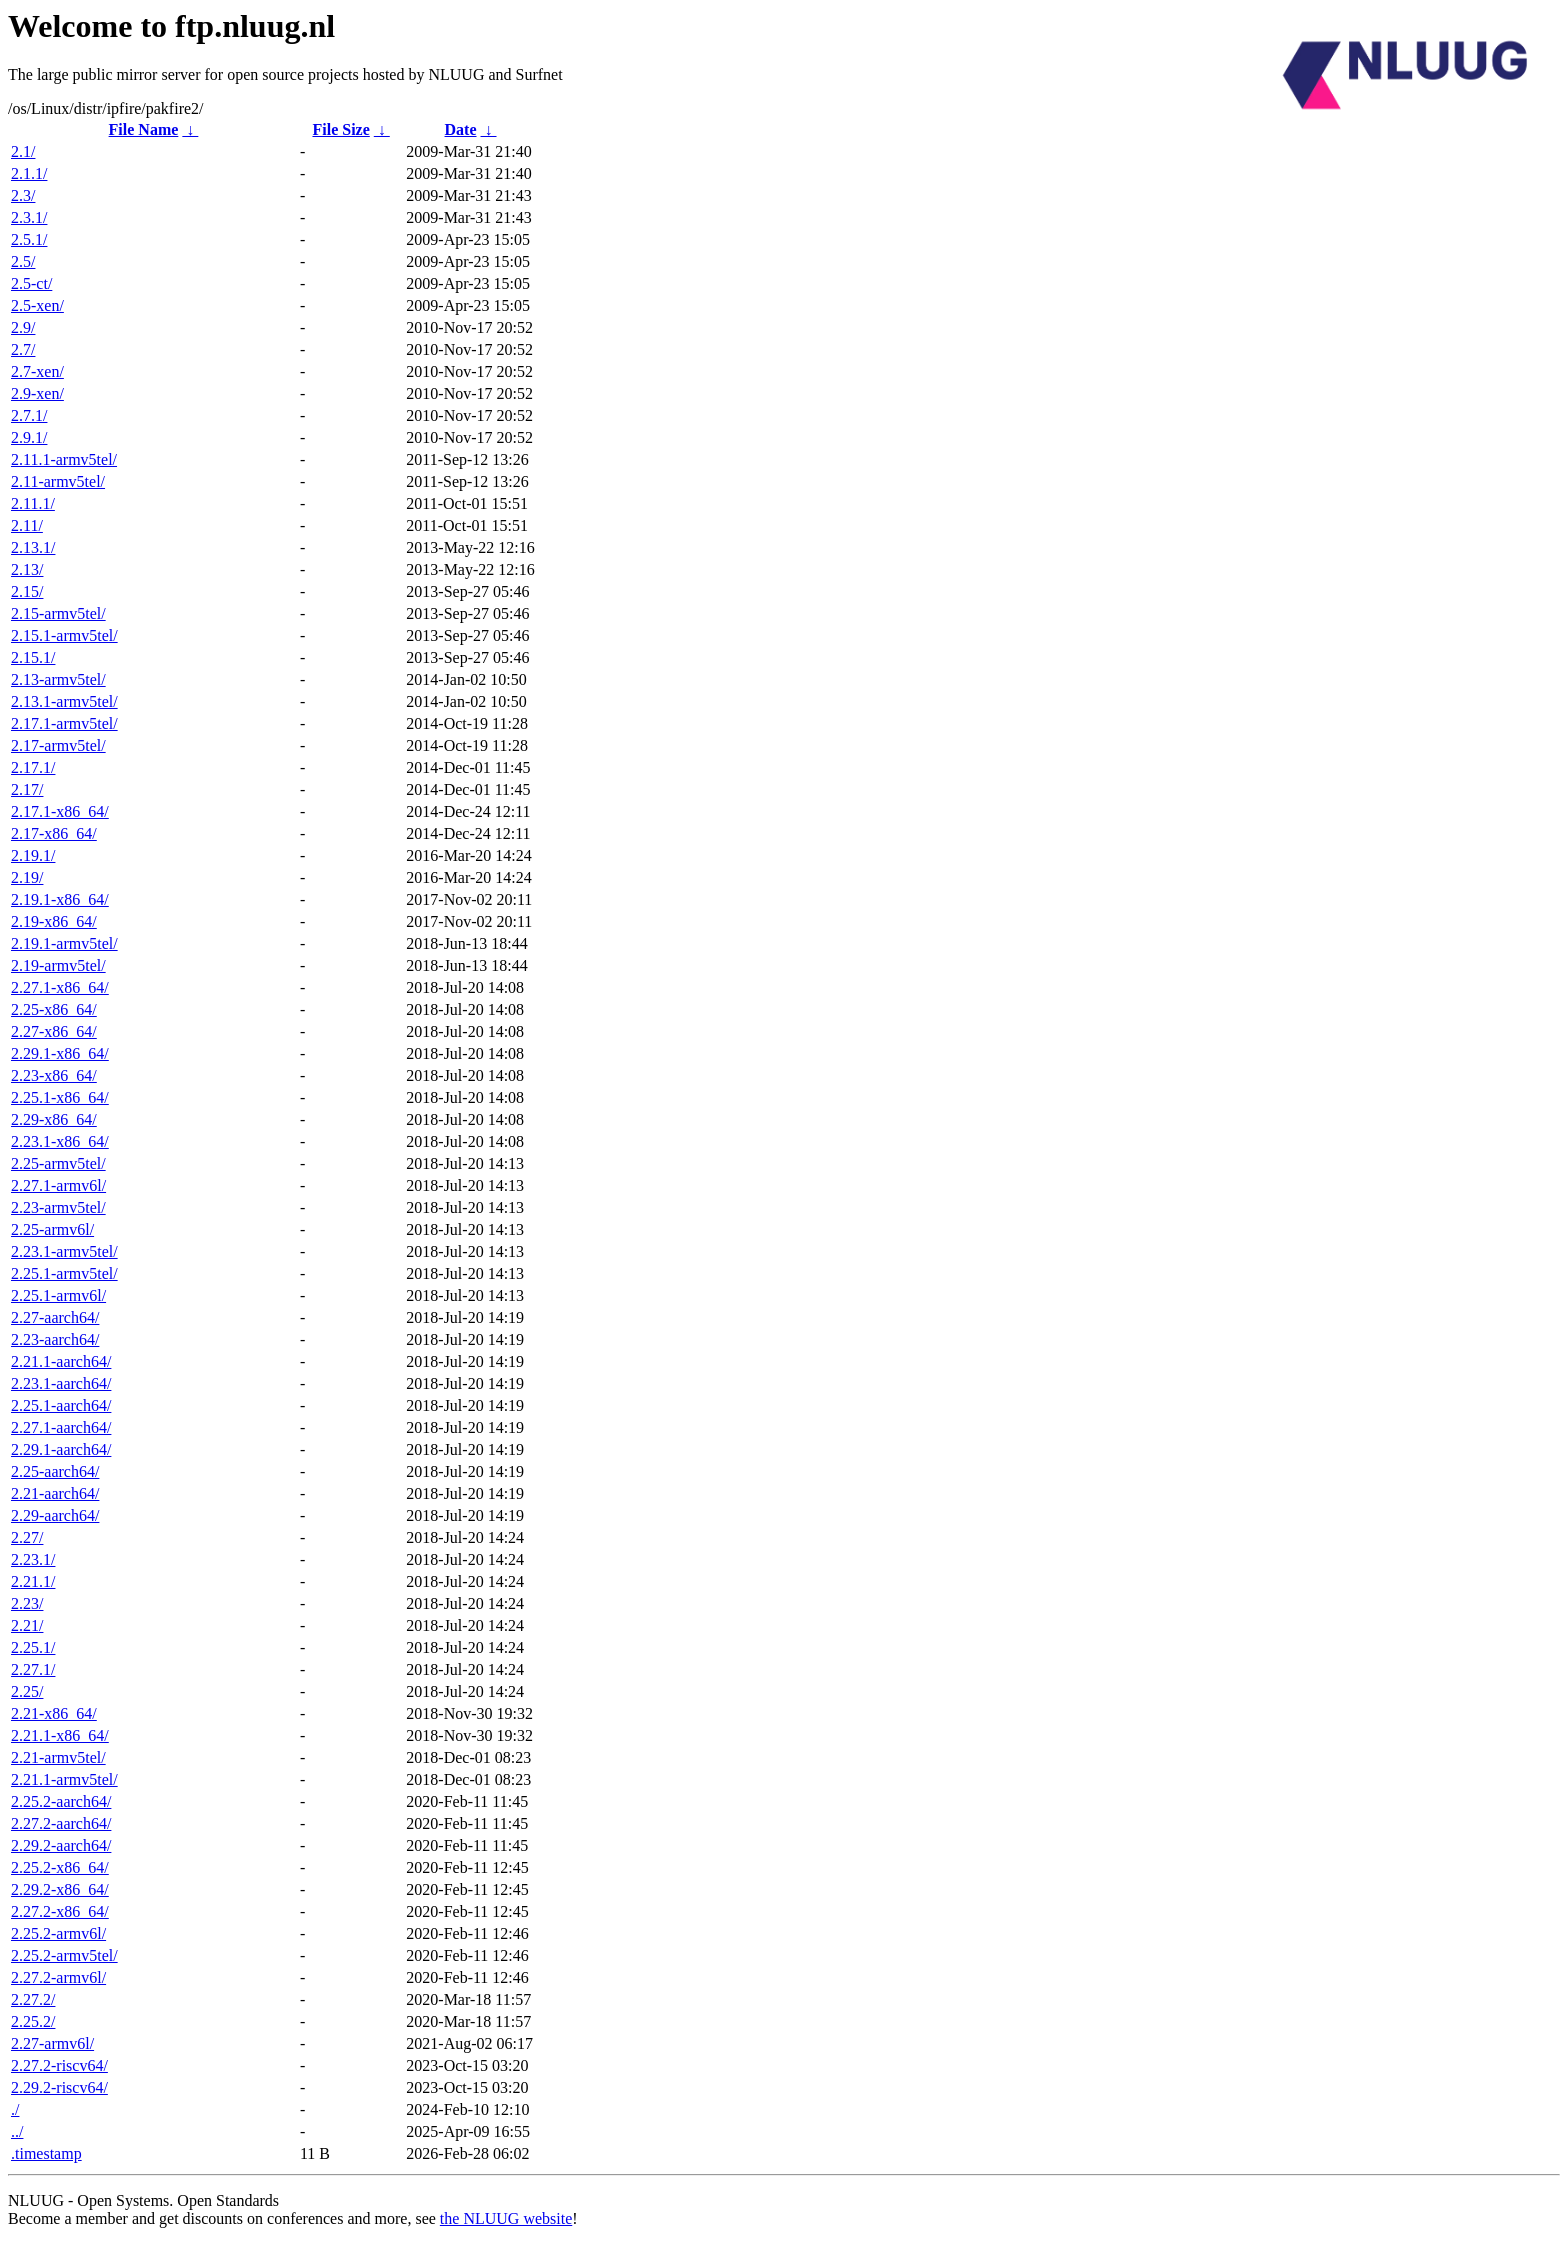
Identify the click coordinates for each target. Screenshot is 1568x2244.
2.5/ (23, 261)
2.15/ (27, 591)
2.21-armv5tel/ (58, 1757)
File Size (340, 129)
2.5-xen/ (37, 305)
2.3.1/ (29, 217)
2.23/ (27, 1603)
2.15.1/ (33, 657)
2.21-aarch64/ (55, 1493)
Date (461, 129)
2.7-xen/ (37, 371)
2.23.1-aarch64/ (61, 1383)
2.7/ (23, 349)
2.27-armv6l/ (52, 2043)
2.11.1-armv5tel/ (64, 459)
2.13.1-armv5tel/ (64, 701)
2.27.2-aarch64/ (61, 1823)
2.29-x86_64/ (54, 1119)
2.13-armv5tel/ (58, 679)
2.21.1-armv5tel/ (64, 1779)
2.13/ (27, 569)
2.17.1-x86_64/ (60, 811)
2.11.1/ (33, 503)
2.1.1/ (29, 173)
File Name (144, 129)
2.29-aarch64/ (55, 1515)
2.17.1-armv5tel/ (64, 723)
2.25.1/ (33, 1647)
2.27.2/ (33, 1999)
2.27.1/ (33, 1669)
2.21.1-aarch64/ (61, 1361)
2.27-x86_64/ (54, 1031)
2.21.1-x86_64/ (60, 1735)
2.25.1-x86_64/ (60, 1097)
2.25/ (27, 1691)
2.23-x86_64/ (54, 1075)
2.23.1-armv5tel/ (64, 1251)
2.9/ (23, 327)
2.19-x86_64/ (54, 921)
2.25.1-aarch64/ (61, 1405)
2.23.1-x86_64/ (60, 1141)
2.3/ (23, 195)
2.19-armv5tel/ (58, 965)
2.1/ (23, 151)
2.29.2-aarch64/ (61, 1845)
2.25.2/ (33, 2021)
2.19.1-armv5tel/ (64, 943)
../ (17, 2131)
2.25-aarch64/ (55, 1471)
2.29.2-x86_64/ (60, 1889)
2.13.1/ (33, 547)
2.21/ (27, 1625)
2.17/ (27, 789)
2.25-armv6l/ (52, 1229)
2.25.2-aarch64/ (61, 1801)
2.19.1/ (33, 855)
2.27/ (27, 1537)
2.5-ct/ (31, 283)
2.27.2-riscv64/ (59, 2065)
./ (15, 2109)
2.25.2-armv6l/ (58, 1933)
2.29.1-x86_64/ (60, 1053)
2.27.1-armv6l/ (58, 1185)
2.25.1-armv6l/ (58, 1295)
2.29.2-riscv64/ (59, 2087)
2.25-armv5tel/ (58, 1163)
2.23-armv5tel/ (58, 1207)
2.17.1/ (33, 767)
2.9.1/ (29, 437)
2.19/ (27, 877)
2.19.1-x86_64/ (60, 899)
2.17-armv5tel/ (58, 745)
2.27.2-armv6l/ (58, 1977)
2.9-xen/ (37, 393)
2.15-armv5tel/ (58, 613)
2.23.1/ (33, 1559)
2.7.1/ (29, 415)
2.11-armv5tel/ (58, 481)
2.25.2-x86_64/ (60, 1867)
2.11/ (27, 525)
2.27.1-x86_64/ (60, 987)
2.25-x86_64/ (54, 1009)
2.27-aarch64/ (55, 1317)
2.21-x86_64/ (54, 1713)
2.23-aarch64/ (55, 1339)
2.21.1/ (33, 1581)
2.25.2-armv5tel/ (64, 1955)
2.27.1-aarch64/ (61, 1427)
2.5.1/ (29, 239)
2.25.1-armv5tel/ (64, 1273)
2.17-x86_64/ (54, 833)
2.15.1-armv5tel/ (64, 635)
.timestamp (46, 2153)
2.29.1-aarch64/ (61, 1449)
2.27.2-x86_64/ (60, 1911)
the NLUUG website (506, 2218)
